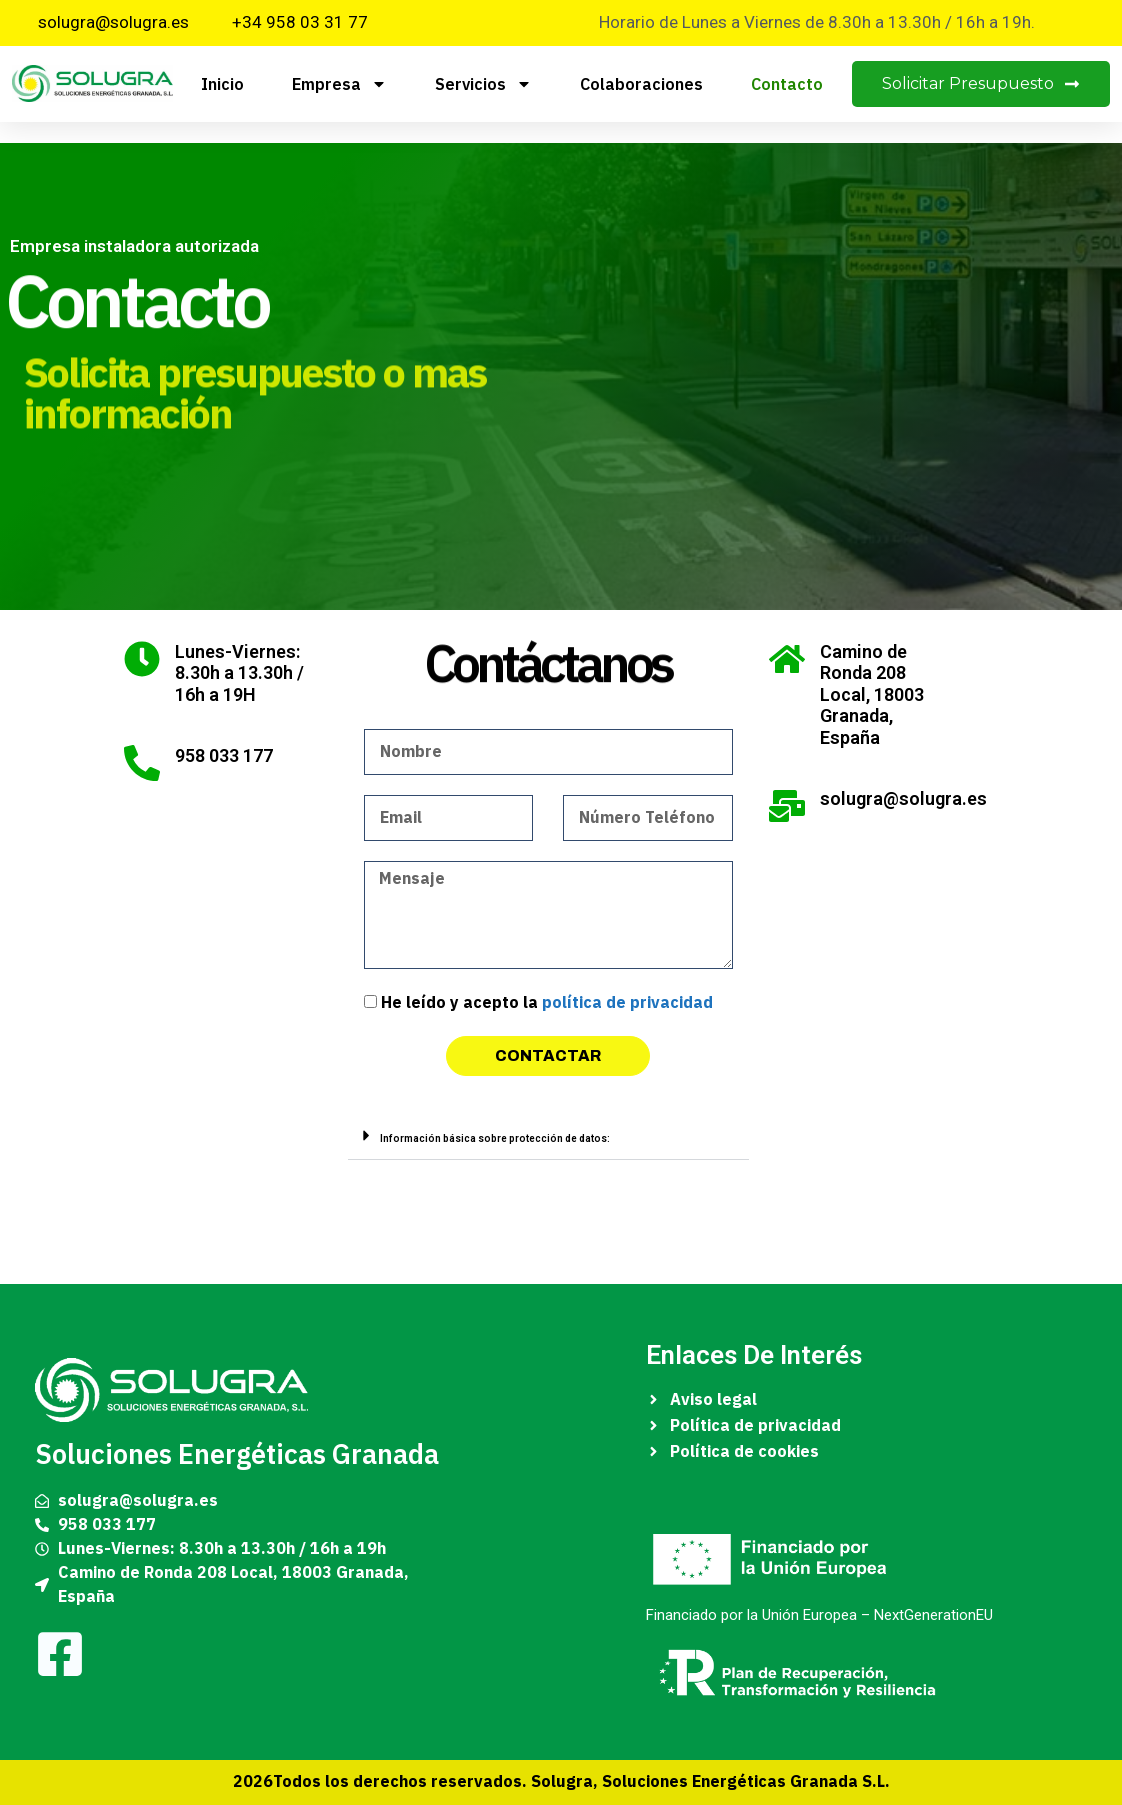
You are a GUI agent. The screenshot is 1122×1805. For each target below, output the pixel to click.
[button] (548, 1136)
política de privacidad (627, 1003)
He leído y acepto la (547, 1003)
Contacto (787, 84)
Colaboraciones (641, 84)
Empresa (339, 84)
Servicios (483, 84)
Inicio (222, 84)
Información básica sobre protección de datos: (495, 1138)
